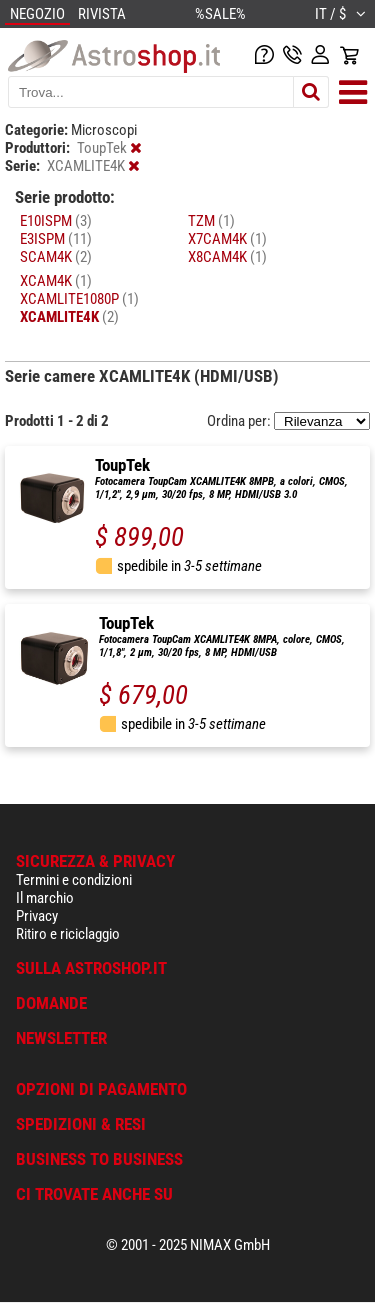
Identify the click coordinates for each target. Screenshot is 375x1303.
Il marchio (45, 898)
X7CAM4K (227, 239)
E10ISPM (56, 221)
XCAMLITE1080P (79, 299)
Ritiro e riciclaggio (68, 934)
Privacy (37, 916)
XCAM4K (56, 281)
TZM (211, 221)
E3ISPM (56, 239)
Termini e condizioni (74, 880)
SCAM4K (56, 257)
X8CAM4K (227, 257)
